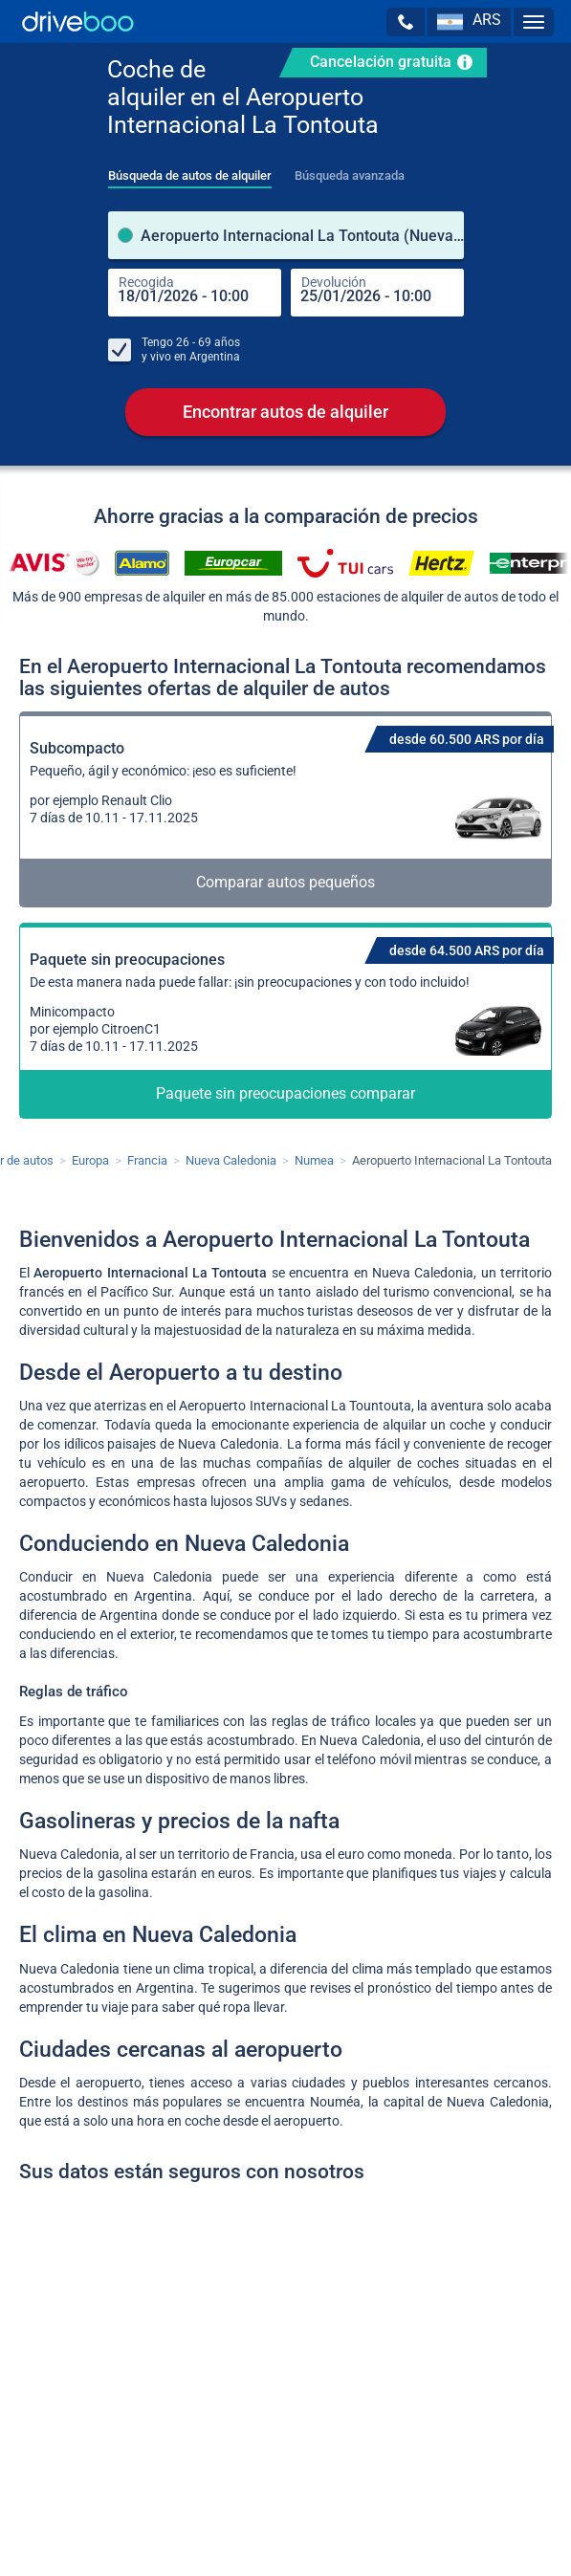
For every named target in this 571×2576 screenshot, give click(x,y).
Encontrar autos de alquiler (285, 412)
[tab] (190, 170)
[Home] (78, 21)
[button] (405, 22)
